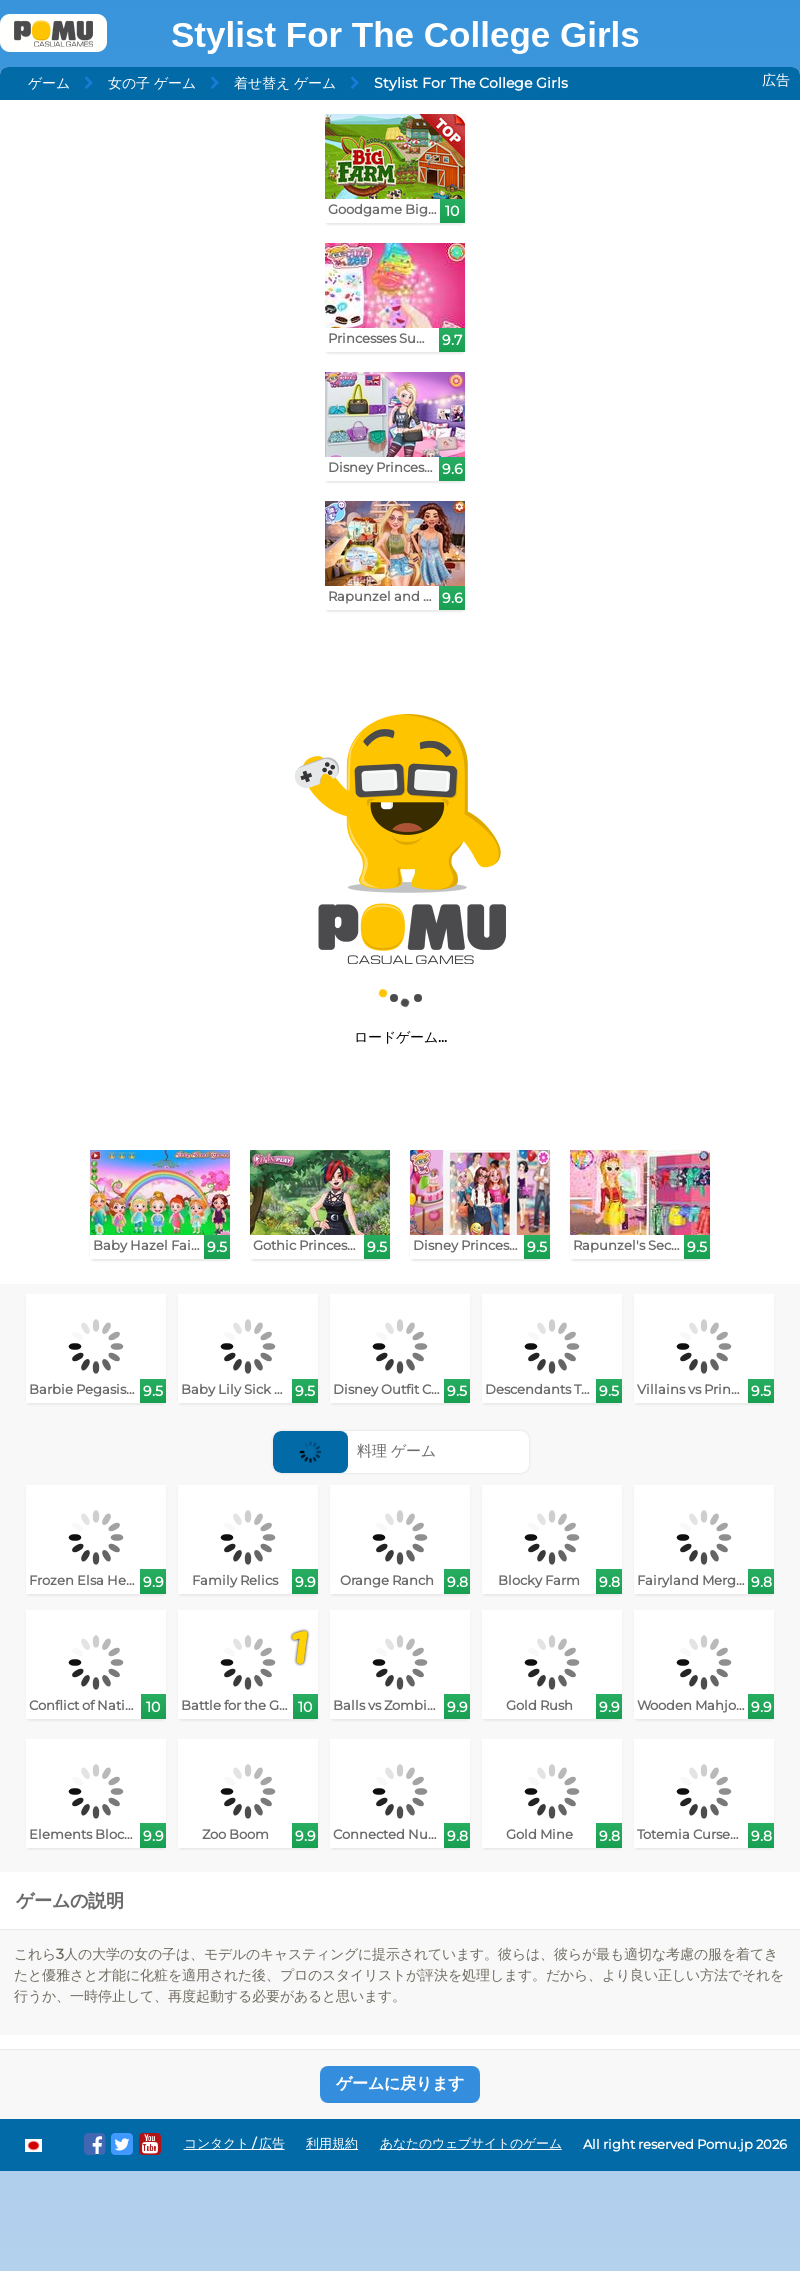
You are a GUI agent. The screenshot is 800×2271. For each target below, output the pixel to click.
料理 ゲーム (354, 1450)
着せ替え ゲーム (285, 83)
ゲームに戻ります (400, 2083)
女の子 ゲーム (152, 83)
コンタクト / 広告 (234, 2143)
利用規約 (332, 2143)
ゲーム (49, 83)
